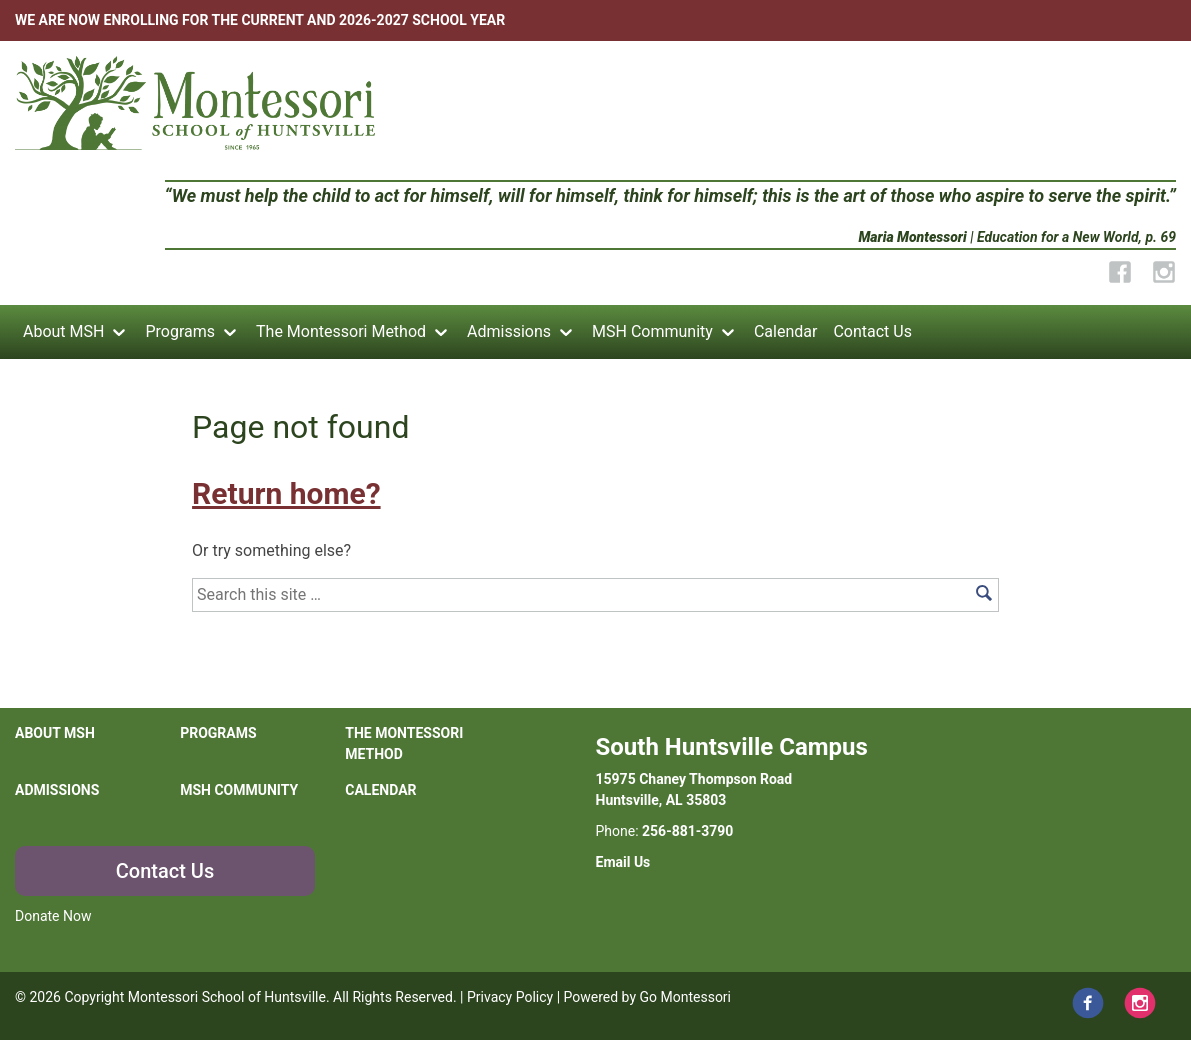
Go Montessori (686, 997)
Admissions (509, 331)
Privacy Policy (510, 997)
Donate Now (53, 916)
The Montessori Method (341, 331)
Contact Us (872, 331)
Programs (180, 331)
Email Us (623, 862)
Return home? (286, 493)
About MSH (63, 331)
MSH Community (652, 331)
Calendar (785, 331)
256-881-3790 (687, 831)
